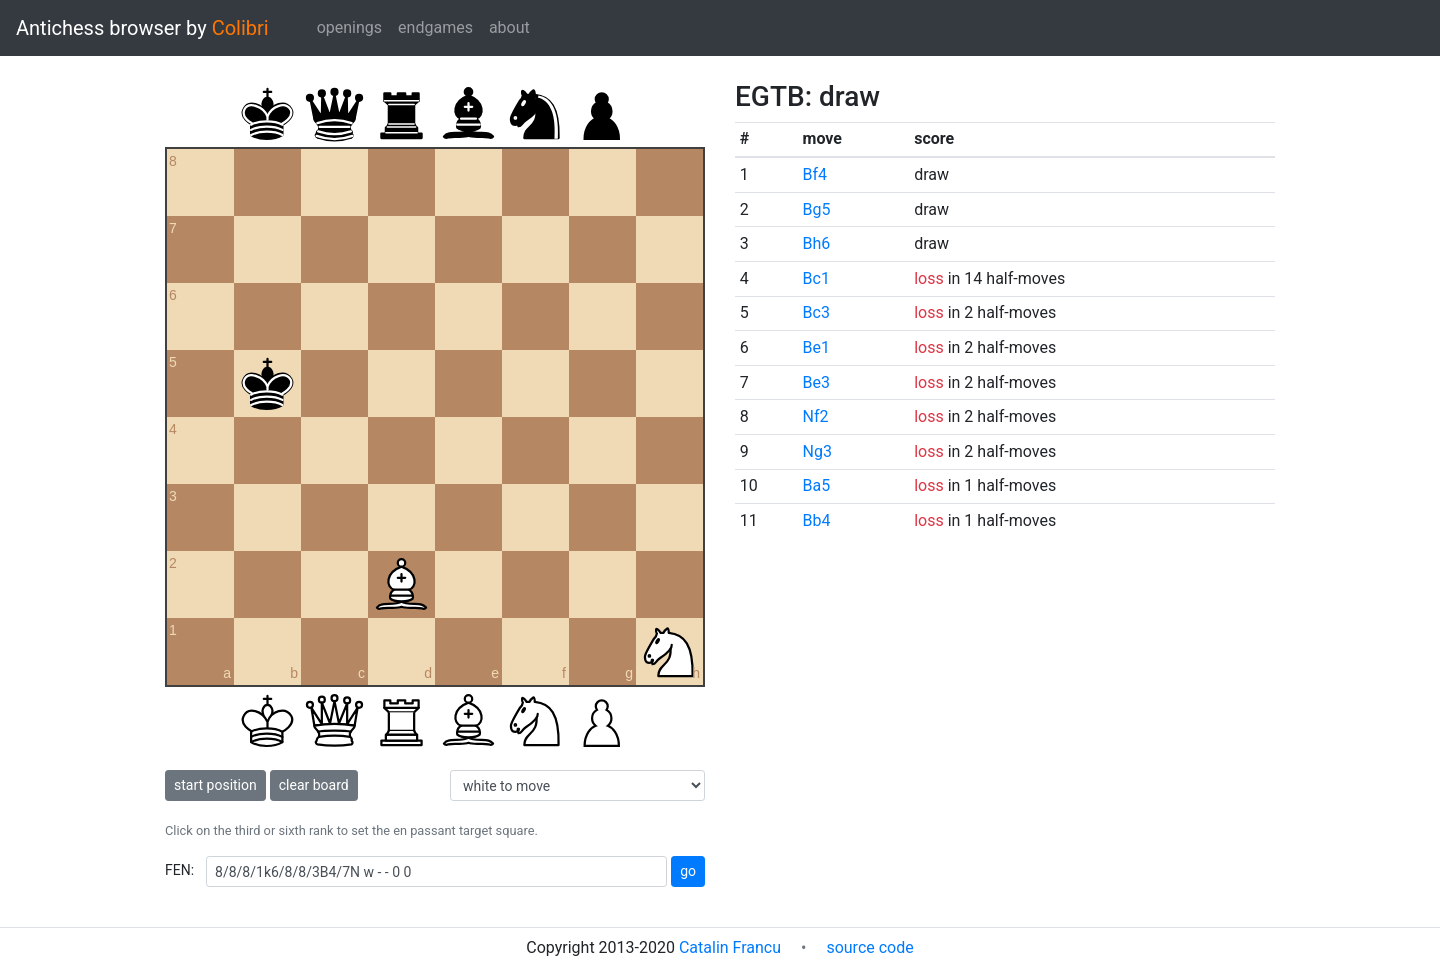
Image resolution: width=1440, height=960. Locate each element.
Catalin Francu (730, 947)
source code (869, 947)
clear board (314, 785)
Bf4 (815, 174)
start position (215, 785)
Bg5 (817, 209)
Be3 (816, 382)
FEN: (179, 870)
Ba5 (817, 485)
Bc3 (816, 312)
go (688, 871)
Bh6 (817, 243)
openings (349, 27)
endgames (435, 27)
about (509, 27)
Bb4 (817, 520)
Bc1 (816, 278)
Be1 (816, 347)
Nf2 (816, 416)
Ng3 (817, 451)
